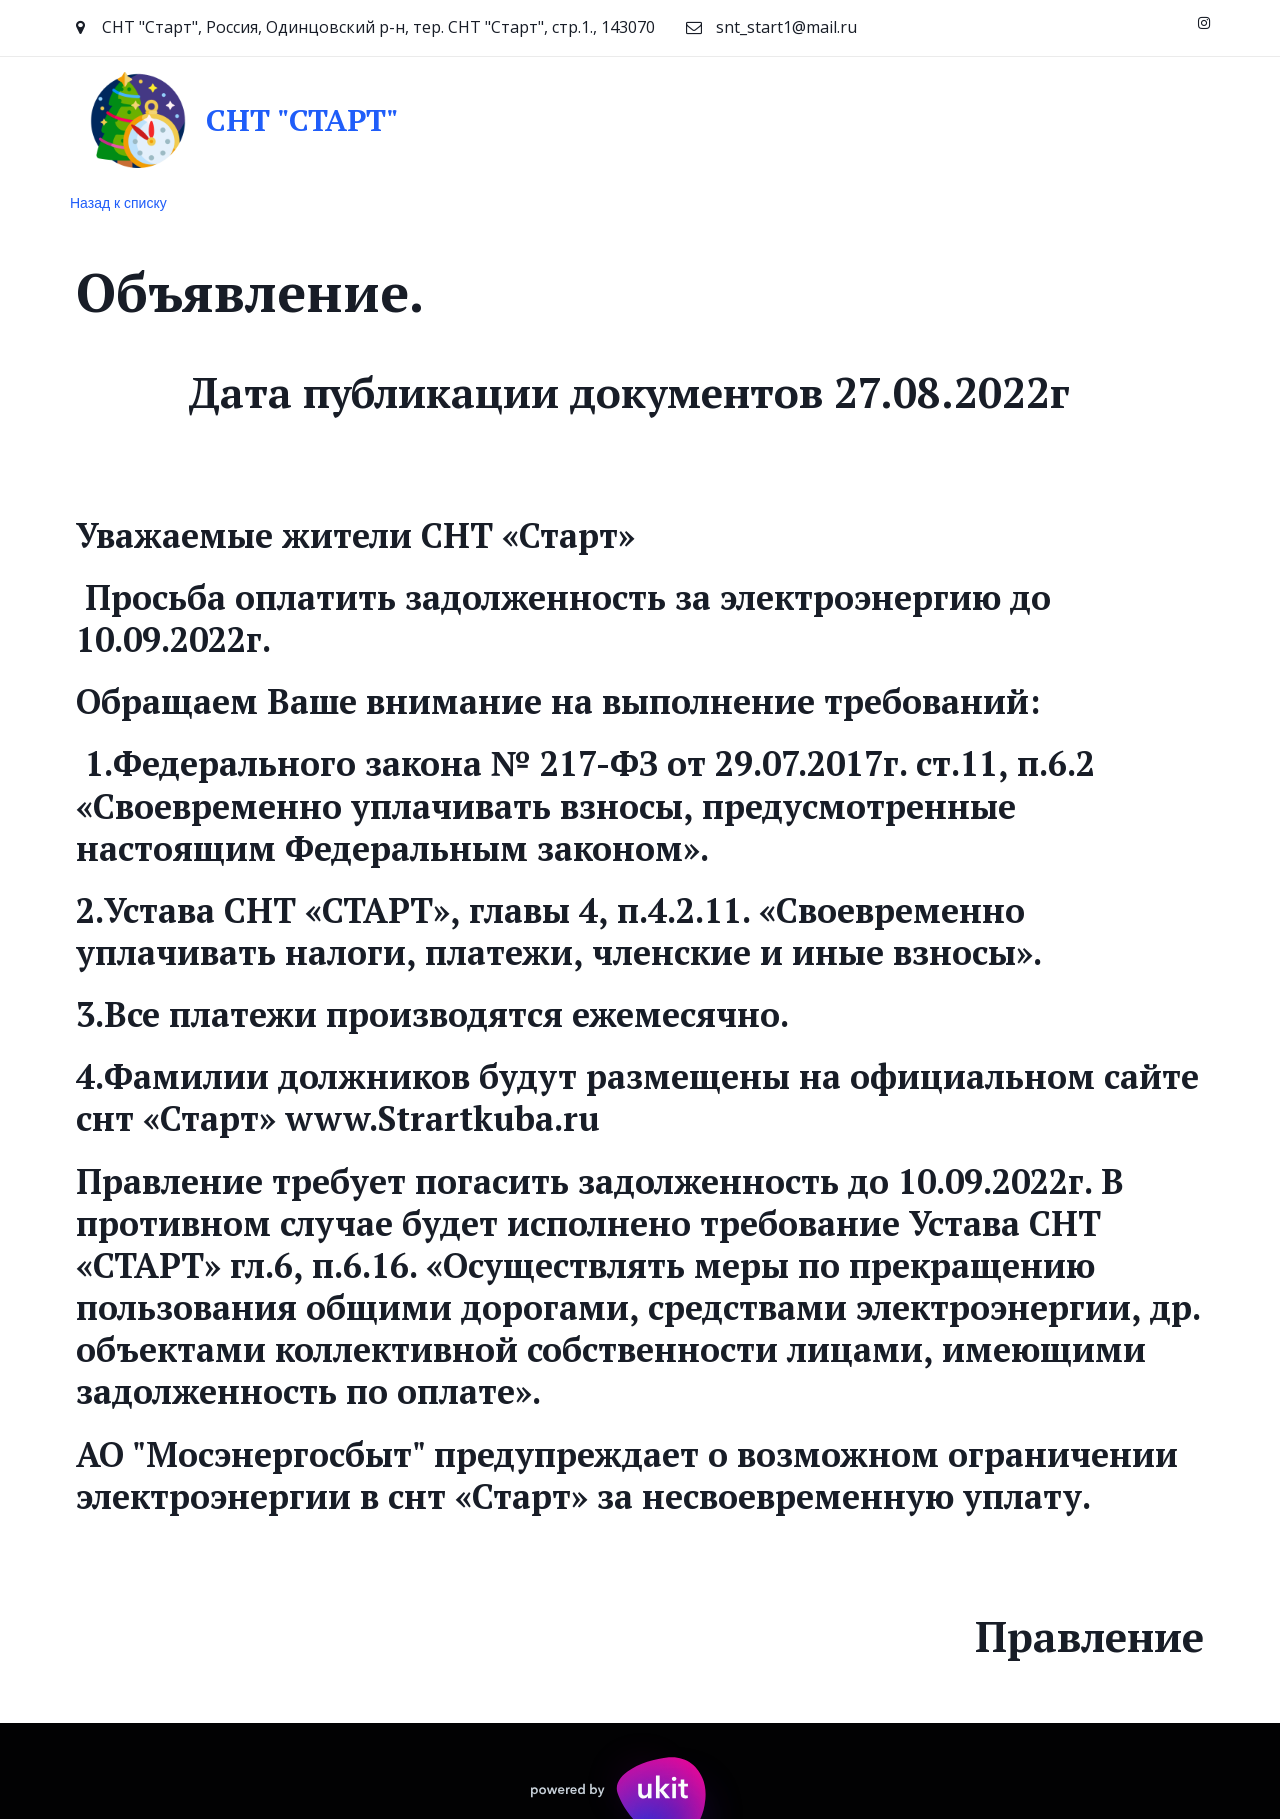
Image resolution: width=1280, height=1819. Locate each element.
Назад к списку (118, 203)
